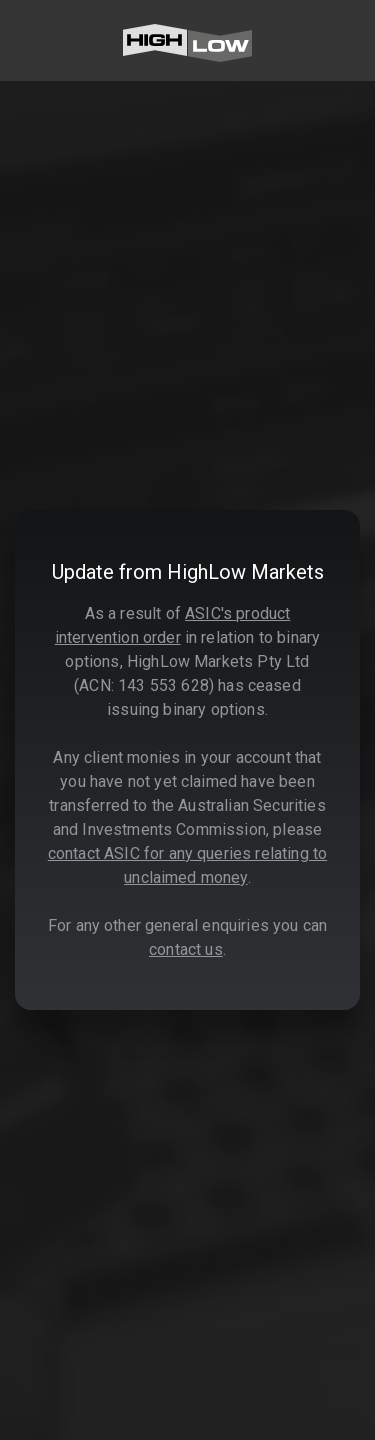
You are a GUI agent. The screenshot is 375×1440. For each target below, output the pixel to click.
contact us (186, 949)
